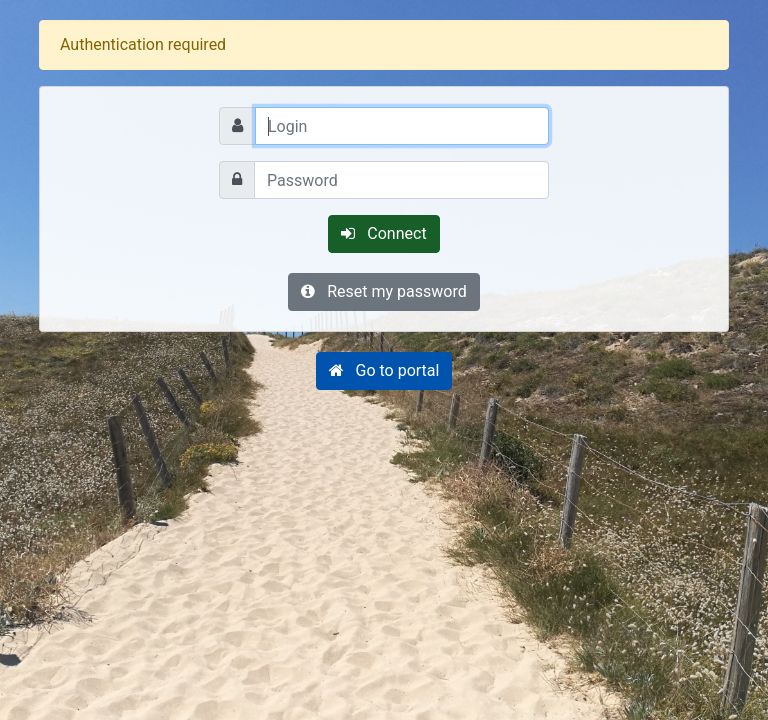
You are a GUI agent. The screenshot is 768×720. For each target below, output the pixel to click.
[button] (384, 371)
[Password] (401, 180)
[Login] (402, 126)
